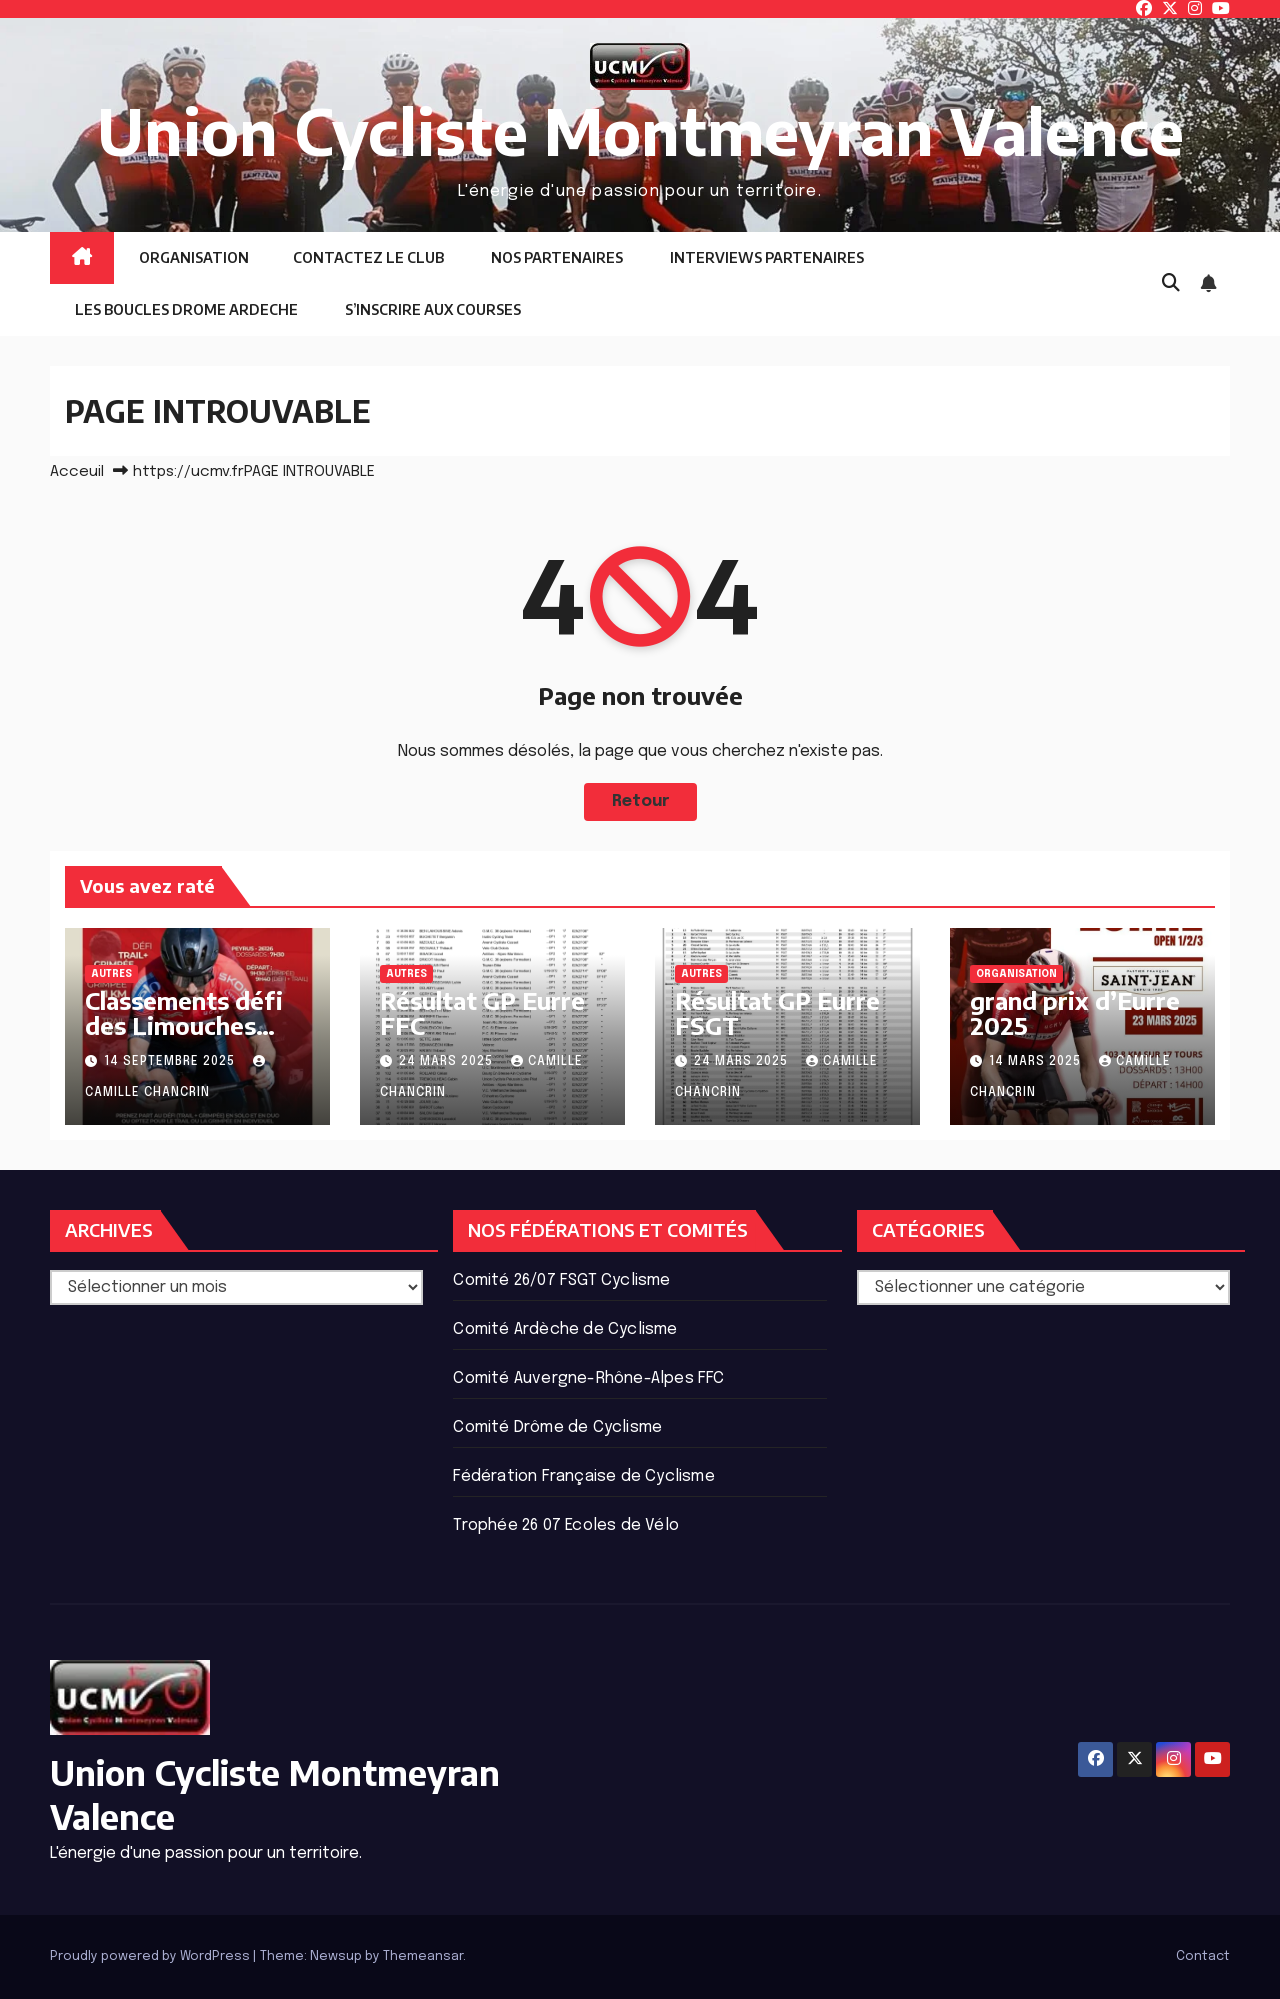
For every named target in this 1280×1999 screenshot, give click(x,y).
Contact (1203, 1956)
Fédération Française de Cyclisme (583, 1476)
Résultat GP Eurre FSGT (777, 1012)
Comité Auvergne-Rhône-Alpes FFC (588, 1378)
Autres (111, 974)
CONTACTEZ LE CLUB (368, 257)
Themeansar (423, 1956)
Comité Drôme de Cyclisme (557, 1427)
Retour (640, 801)
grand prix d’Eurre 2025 (1075, 1012)
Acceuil (77, 472)
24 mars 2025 (448, 1062)
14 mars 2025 (1037, 1062)
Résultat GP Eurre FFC (482, 1012)
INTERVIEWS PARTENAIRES (765, 257)
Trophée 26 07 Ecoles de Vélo (566, 1525)
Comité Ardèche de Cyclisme (565, 1329)
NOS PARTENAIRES (555, 257)
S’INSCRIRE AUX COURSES (431, 309)
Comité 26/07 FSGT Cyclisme (561, 1280)
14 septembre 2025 (171, 1062)
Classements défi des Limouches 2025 (184, 1025)
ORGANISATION (192, 257)
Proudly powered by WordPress (151, 1956)
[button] (1171, 284)
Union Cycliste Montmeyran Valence (640, 130)
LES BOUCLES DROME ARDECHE (185, 309)
